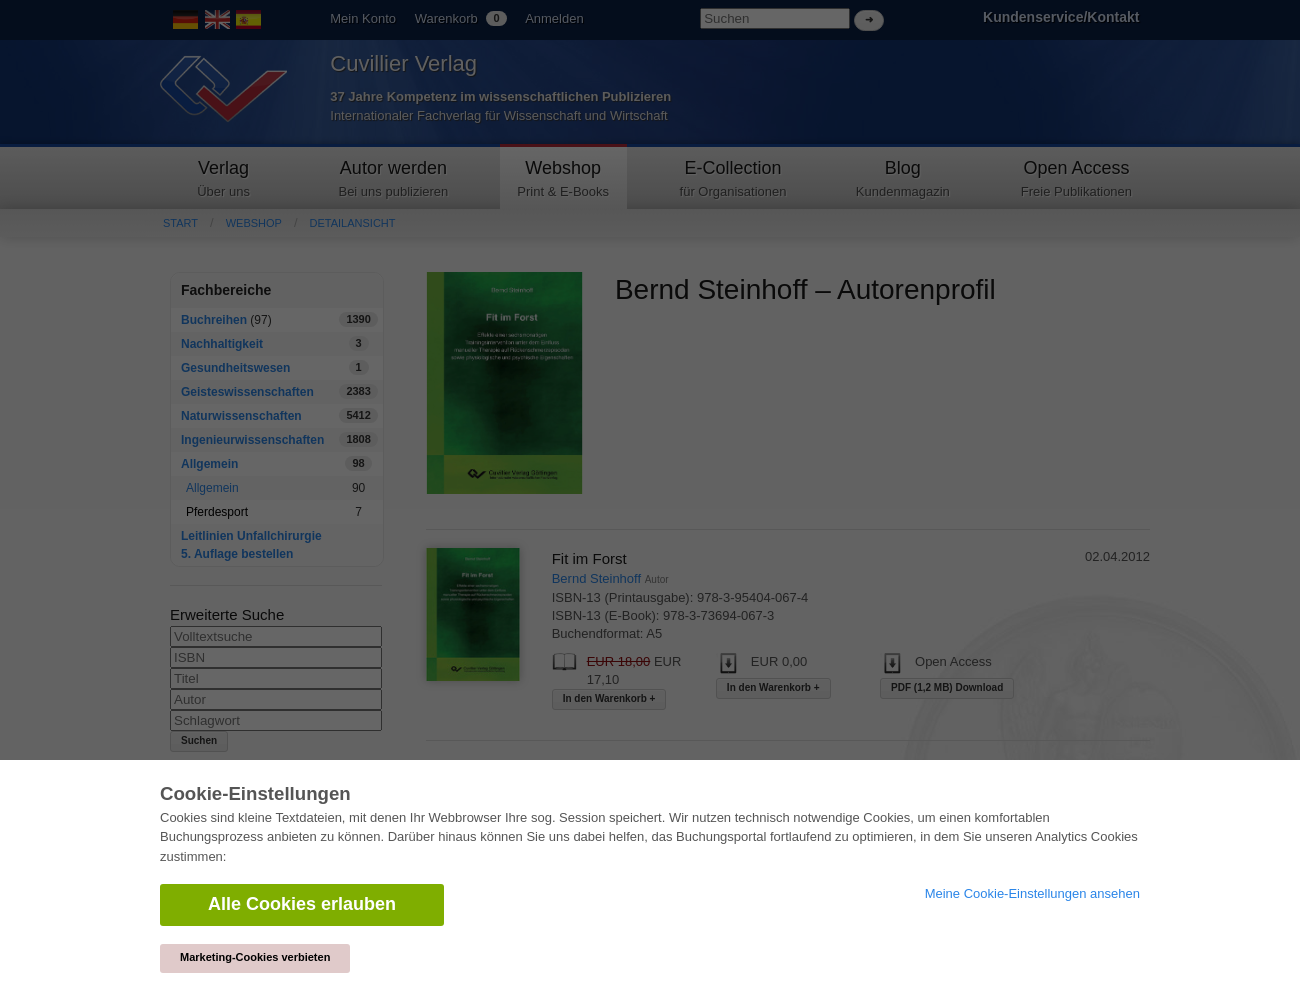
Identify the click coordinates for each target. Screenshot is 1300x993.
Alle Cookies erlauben (302, 904)
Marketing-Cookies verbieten (255, 957)
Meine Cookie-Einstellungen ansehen (1032, 893)
